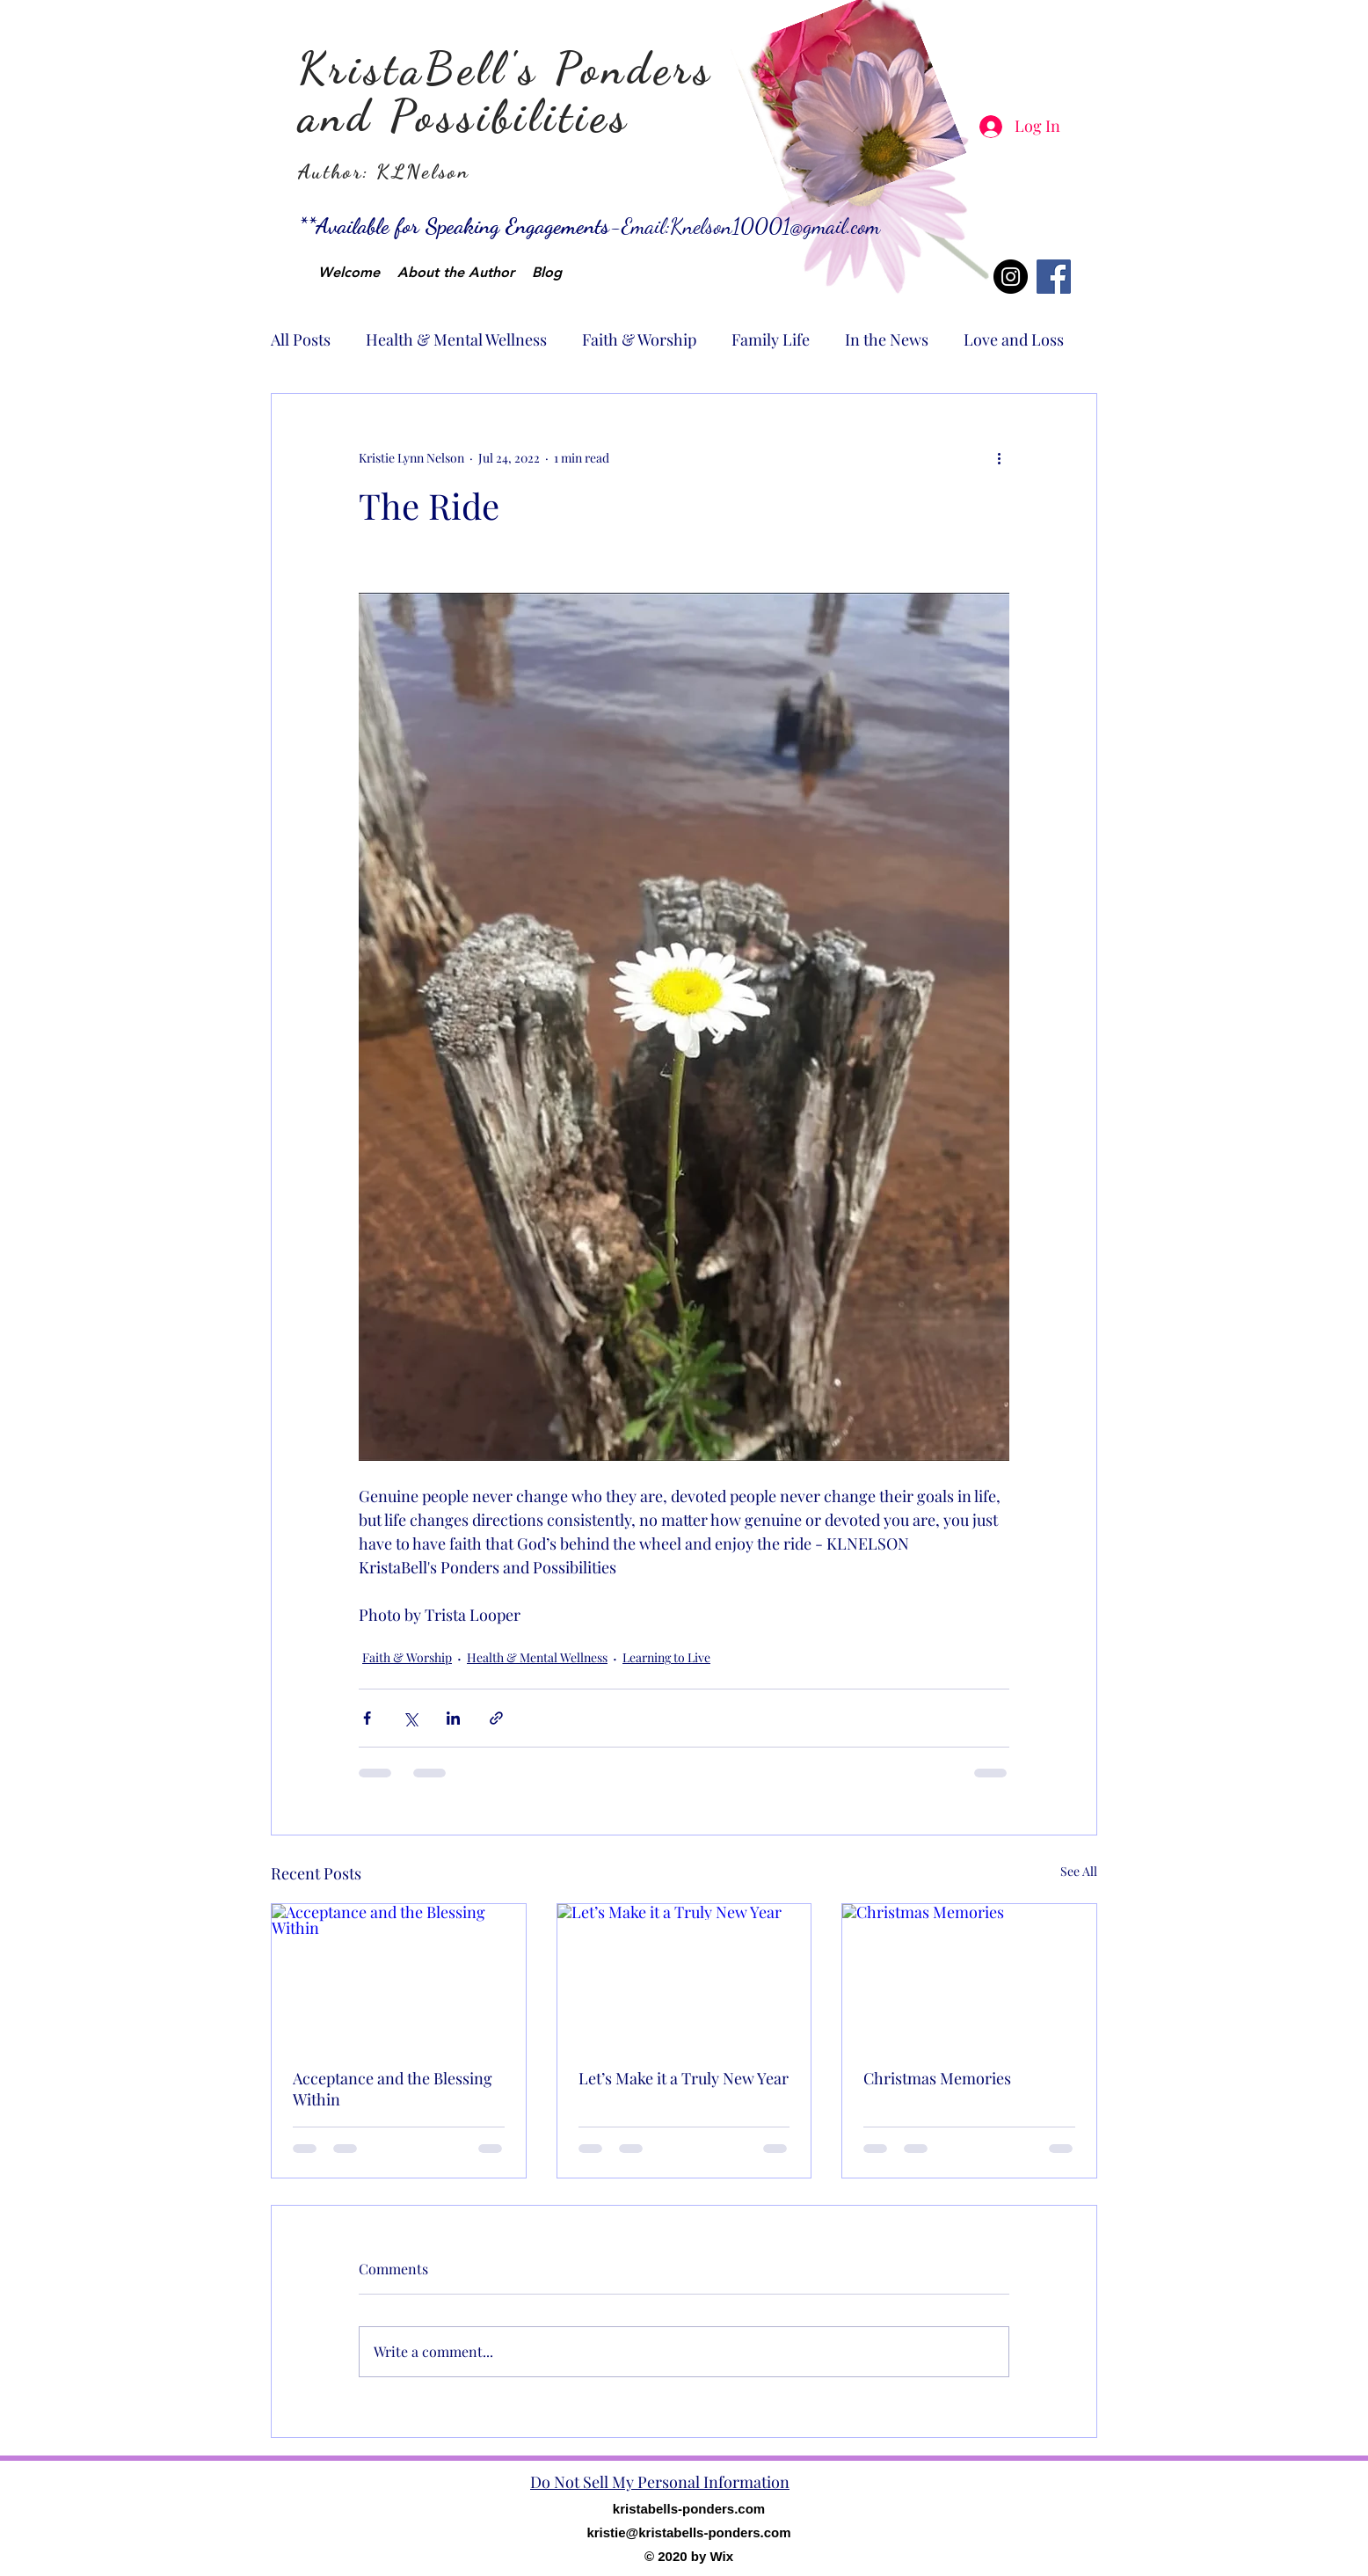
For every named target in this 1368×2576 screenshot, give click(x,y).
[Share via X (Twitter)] (410, 1718)
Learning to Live (666, 1657)
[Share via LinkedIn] (453, 1718)
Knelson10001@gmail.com (775, 226)
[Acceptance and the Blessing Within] (399, 1975)
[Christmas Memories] (969, 1975)
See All (1078, 1871)
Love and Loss (1014, 339)
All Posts (301, 339)
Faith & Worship (639, 339)
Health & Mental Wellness (456, 339)
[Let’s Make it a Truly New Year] (684, 1975)
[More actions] (998, 457)
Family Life (770, 339)
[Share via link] (496, 1718)
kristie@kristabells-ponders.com (688, 2532)
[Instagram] (1010, 276)
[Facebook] (1054, 276)
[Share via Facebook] (367, 1718)
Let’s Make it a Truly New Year (683, 2078)
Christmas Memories (937, 2078)
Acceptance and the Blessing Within (392, 2089)
